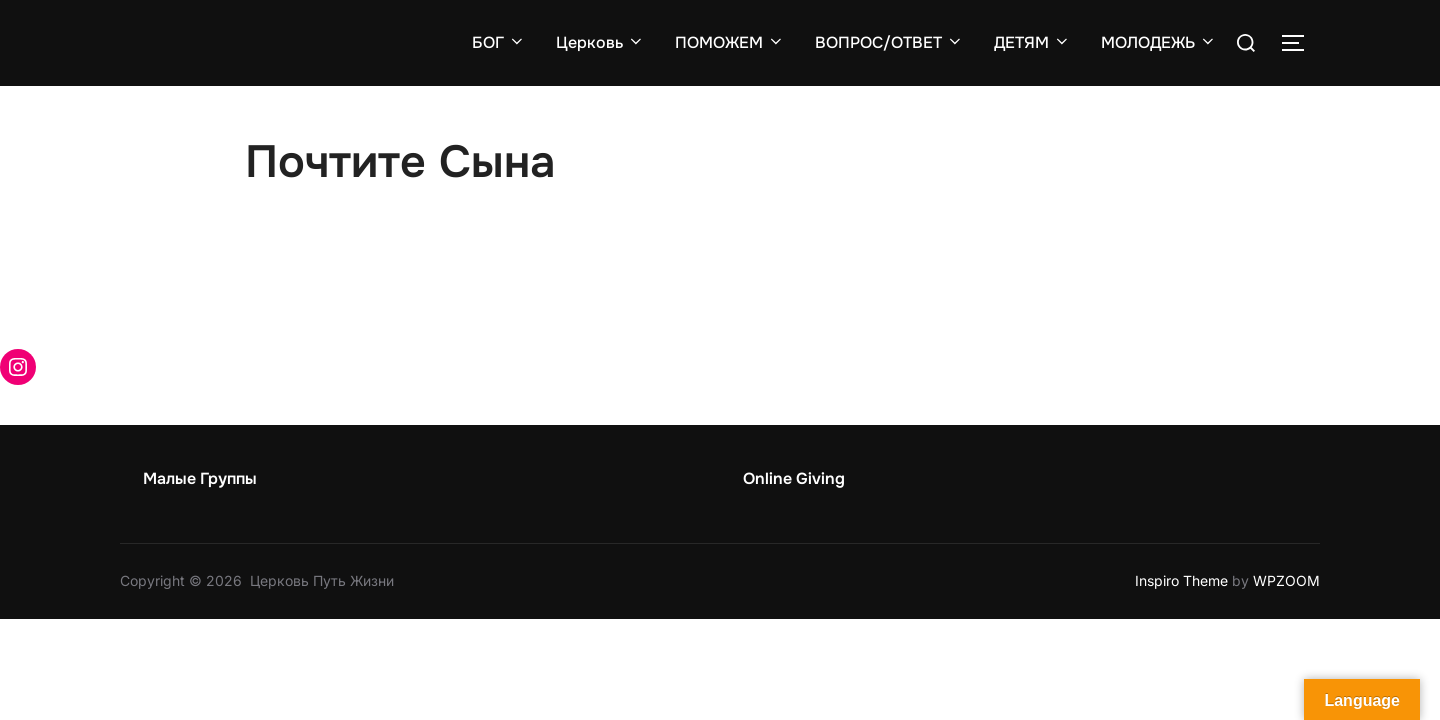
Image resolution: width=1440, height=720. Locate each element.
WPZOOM (1286, 580)
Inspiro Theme (1181, 580)
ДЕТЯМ (1032, 42)
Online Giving (794, 478)
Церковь (600, 42)
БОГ (499, 42)
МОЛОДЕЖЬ (1159, 42)
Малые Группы (200, 478)
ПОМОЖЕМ (730, 42)
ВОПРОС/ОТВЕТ (889, 42)
